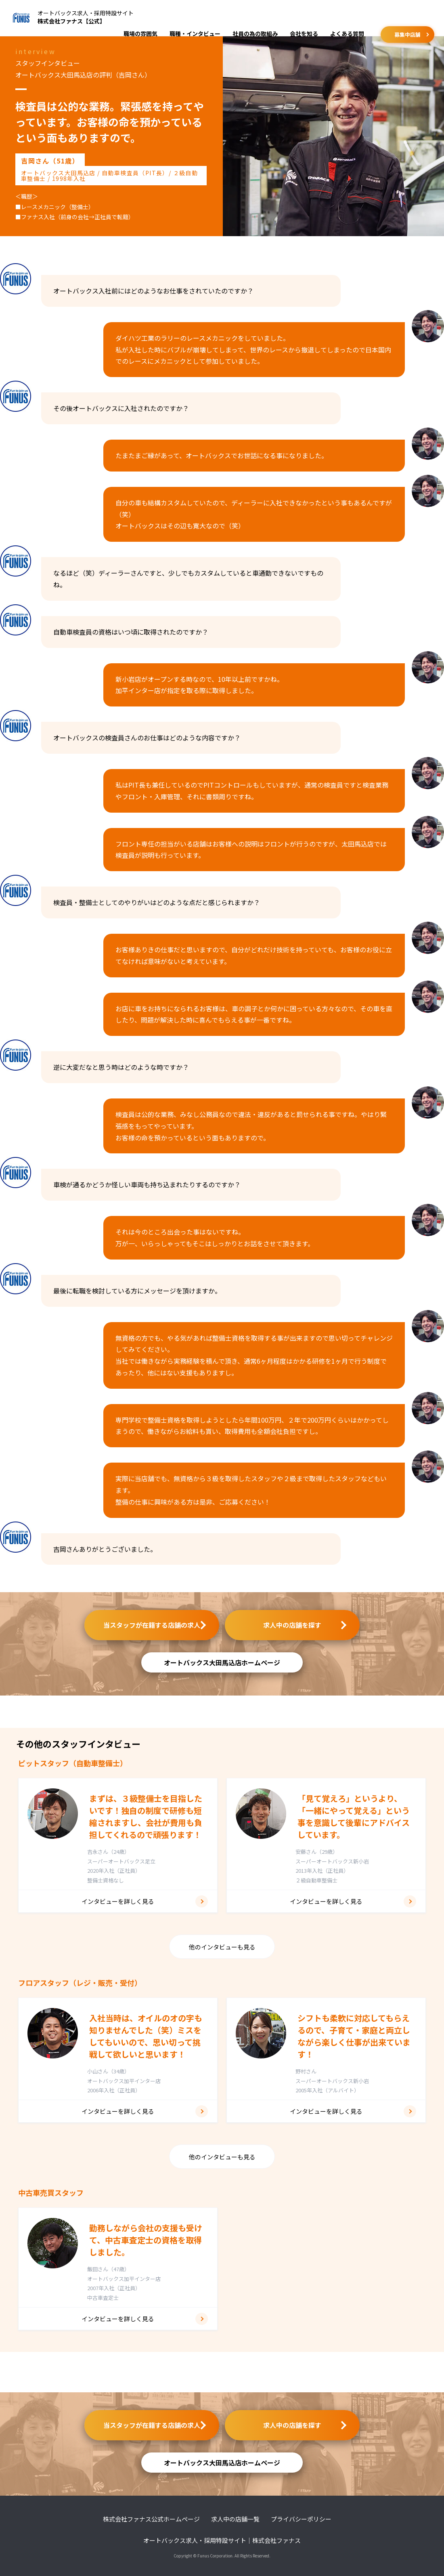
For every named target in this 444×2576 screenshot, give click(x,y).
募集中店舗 (407, 34)
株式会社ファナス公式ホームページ (151, 2519)
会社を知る (304, 33)
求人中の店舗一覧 (235, 2519)
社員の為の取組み (255, 33)
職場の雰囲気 (140, 33)
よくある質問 (347, 33)
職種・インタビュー (195, 33)
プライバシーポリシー (301, 2519)
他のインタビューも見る (222, 1947)
